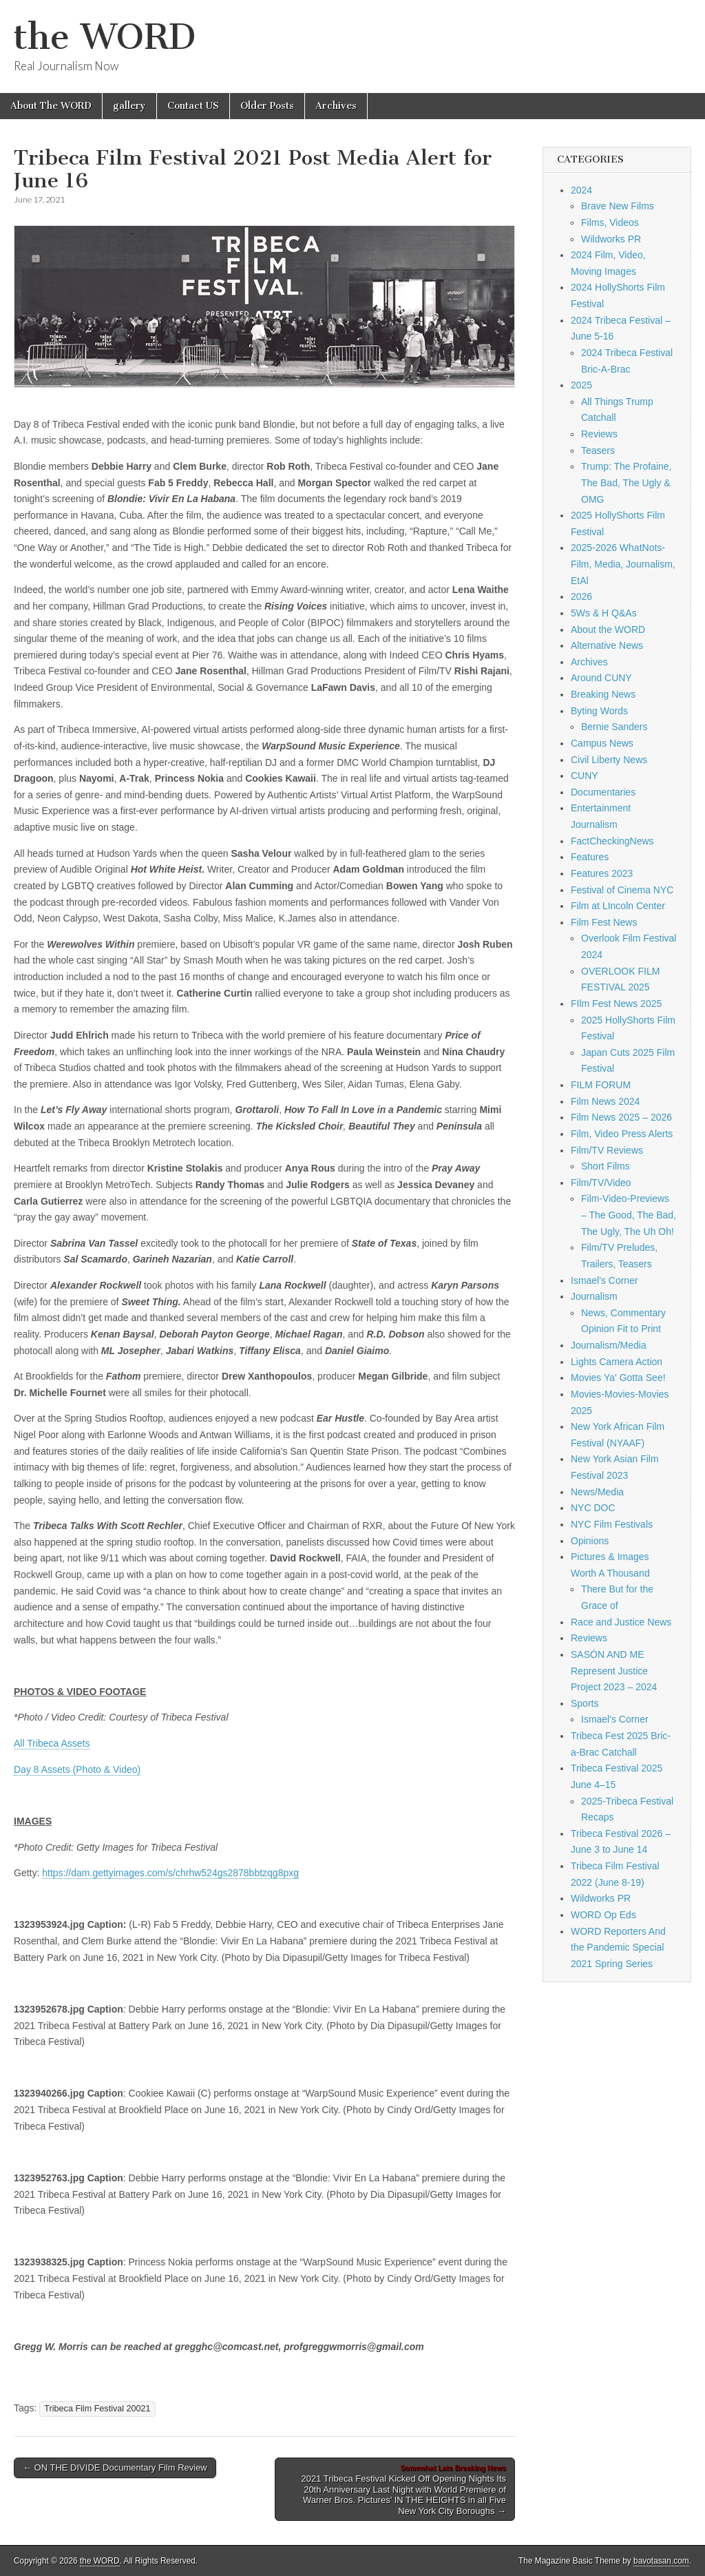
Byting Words (599, 710)
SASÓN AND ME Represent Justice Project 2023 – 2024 (614, 1670)
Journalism (594, 1296)
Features (590, 856)
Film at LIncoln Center (618, 905)
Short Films (605, 1166)
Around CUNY (601, 677)
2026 (581, 596)
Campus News (602, 743)
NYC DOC (593, 1507)
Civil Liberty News (609, 759)
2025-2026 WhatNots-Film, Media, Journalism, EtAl (623, 563)
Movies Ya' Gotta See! (618, 1377)
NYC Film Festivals (612, 1524)
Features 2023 (602, 873)
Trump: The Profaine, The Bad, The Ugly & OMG (626, 482)
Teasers (598, 450)
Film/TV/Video (601, 1182)
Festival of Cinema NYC (622, 889)
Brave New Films (617, 205)
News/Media (597, 1491)
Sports (584, 1703)
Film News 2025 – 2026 (621, 1117)
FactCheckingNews (612, 840)
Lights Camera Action (616, 1361)
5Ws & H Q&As (604, 613)
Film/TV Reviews (607, 1150)
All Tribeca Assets (52, 1743)
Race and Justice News (621, 1622)
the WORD (105, 37)
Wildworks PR (611, 239)
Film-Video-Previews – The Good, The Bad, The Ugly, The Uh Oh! (628, 1214)
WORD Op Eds (603, 1914)
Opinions (590, 1540)
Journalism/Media (608, 1345)
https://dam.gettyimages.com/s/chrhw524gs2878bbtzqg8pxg (170, 1872)
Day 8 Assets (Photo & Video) (77, 1769)
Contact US (193, 106)
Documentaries (603, 792)
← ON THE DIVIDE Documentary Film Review (115, 2467)
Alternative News (607, 645)
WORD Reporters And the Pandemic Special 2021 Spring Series (618, 1947)
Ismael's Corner (604, 1280)
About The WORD (51, 106)
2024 (581, 190)
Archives (336, 106)
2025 (581, 385)
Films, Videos (610, 222)
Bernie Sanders (614, 726)
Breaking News (603, 694)
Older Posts (267, 106)
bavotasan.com (661, 2561)
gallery (129, 106)
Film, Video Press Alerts (622, 1133)
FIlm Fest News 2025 (616, 1003)
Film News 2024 (605, 1101)
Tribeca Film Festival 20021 (97, 2408)
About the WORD (608, 629)
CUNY (584, 775)
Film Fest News (604, 922)
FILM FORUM (601, 1084)
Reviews (599, 433)
